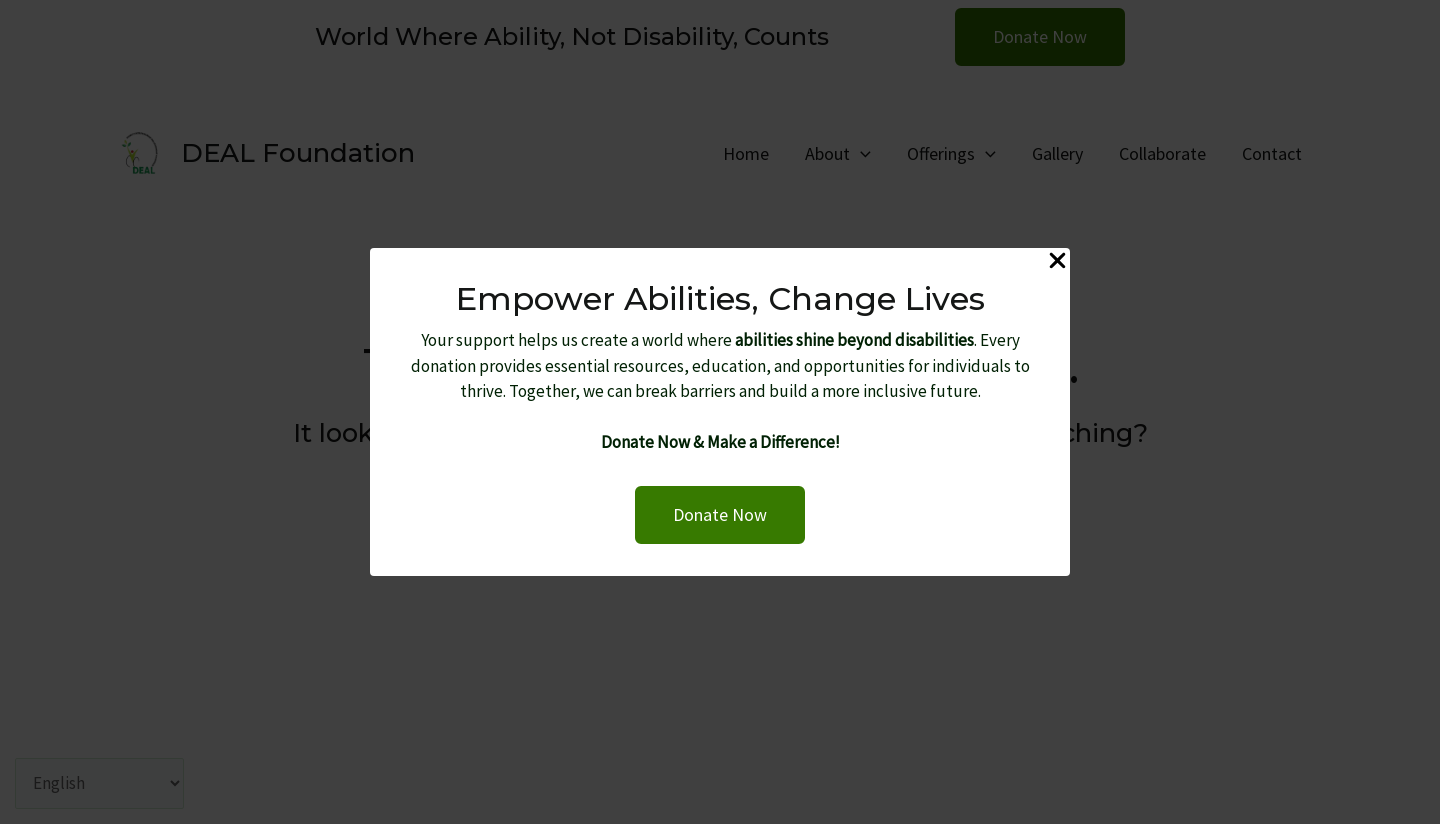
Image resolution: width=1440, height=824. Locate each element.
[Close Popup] (1057, 262)
